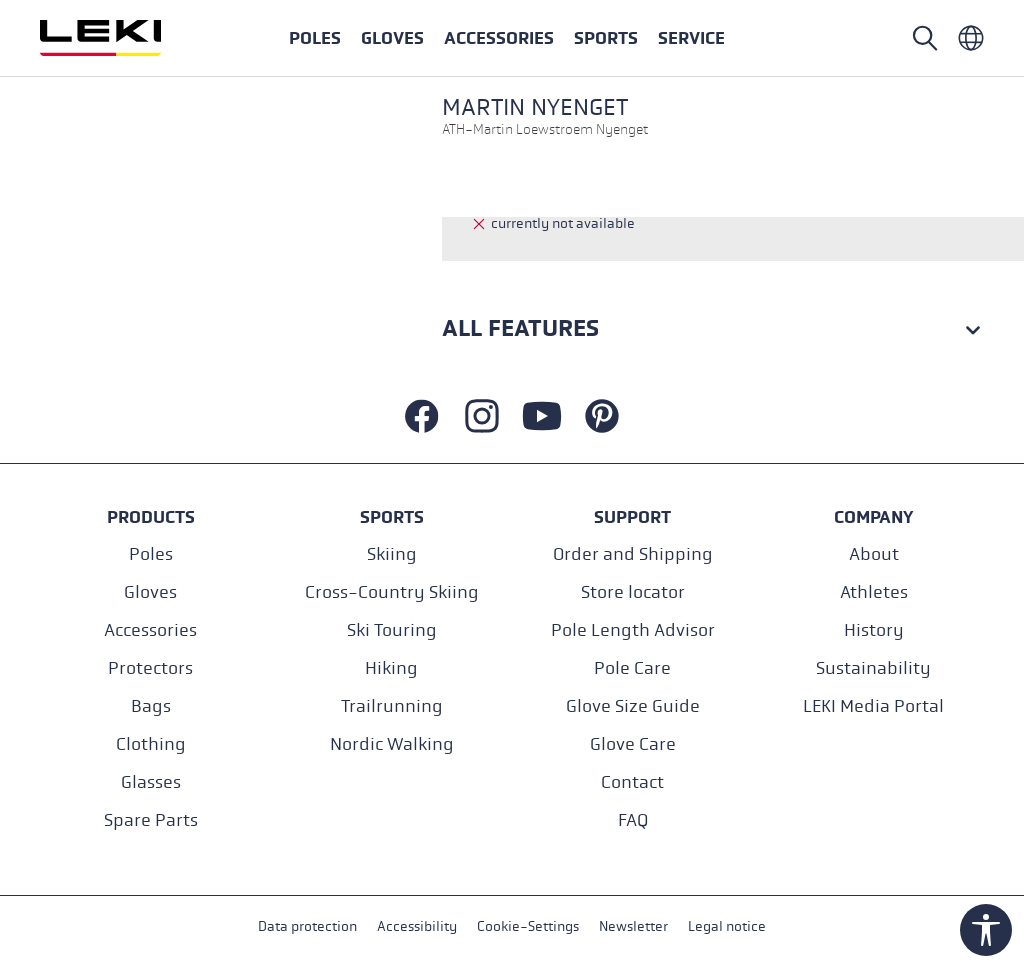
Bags (151, 706)
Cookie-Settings (528, 926)
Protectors (150, 668)
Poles (151, 554)
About (874, 554)
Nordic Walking (392, 744)
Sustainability (873, 668)
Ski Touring (392, 630)
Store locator (633, 592)
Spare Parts (151, 820)
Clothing (151, 744)
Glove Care (633, 744)
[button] (606, 38)
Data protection (307, 926)
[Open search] (925, 38)
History (874, 630)
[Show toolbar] (986, 930)
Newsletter (633, 926)
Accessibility (417, 926)
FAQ (633, 820)
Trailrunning (392, 706)
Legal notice (727, 926)
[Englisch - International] (971, 38)
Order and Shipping (633, 554)
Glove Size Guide (633, 706)
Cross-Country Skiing (392, 592)
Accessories (150, 630)
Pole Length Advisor (633, 630)
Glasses (151, 782)
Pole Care (632, 668)
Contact (632, 782)
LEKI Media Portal (873, 706)
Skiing (392, 554)
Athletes (874, 592)
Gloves (150, 592)
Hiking (391, 668)
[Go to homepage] (122, 38)
